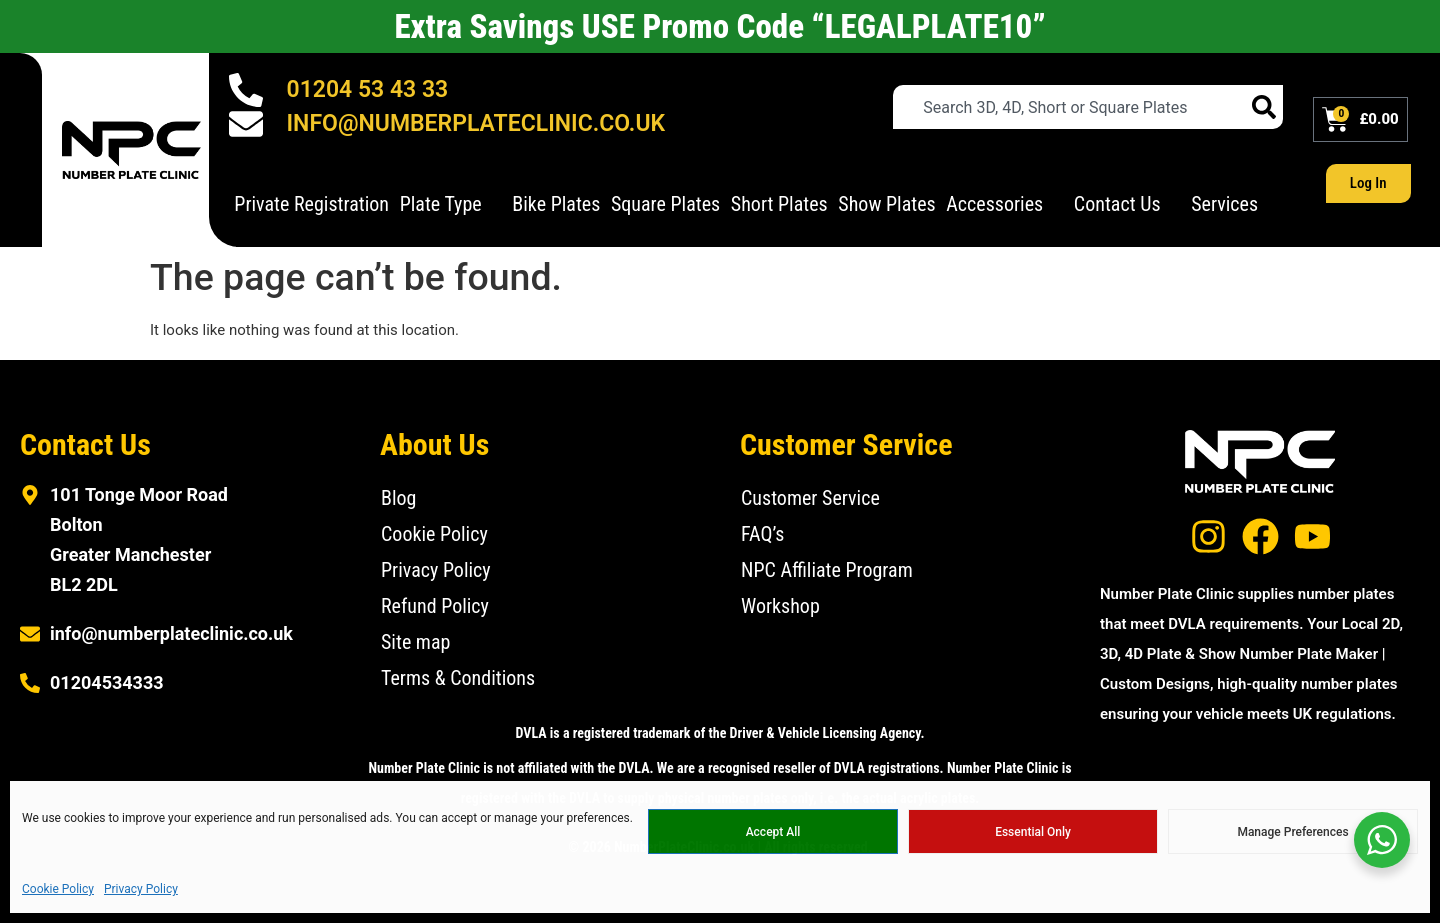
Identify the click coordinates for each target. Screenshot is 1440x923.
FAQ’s (762, 534)
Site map (415, 642)
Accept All (773, 832)
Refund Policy (435, 606)
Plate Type (451, 204)
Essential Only (1033, 832)
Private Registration (311, 204)
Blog (398, 498)
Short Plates (779, 204)
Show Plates (886, 204)
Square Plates (665, 204)
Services (1234, 204)
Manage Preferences (1292, 832)
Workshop (780, 606)
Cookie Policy (58, 889)
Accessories (1004, 204)
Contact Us (1127, 204)
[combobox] (1069, 107)
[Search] (1264, 107)
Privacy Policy (141, 889)
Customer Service (810, 498)
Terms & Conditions (458, 678)
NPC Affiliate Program (827, 570)
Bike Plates (556, 204)
